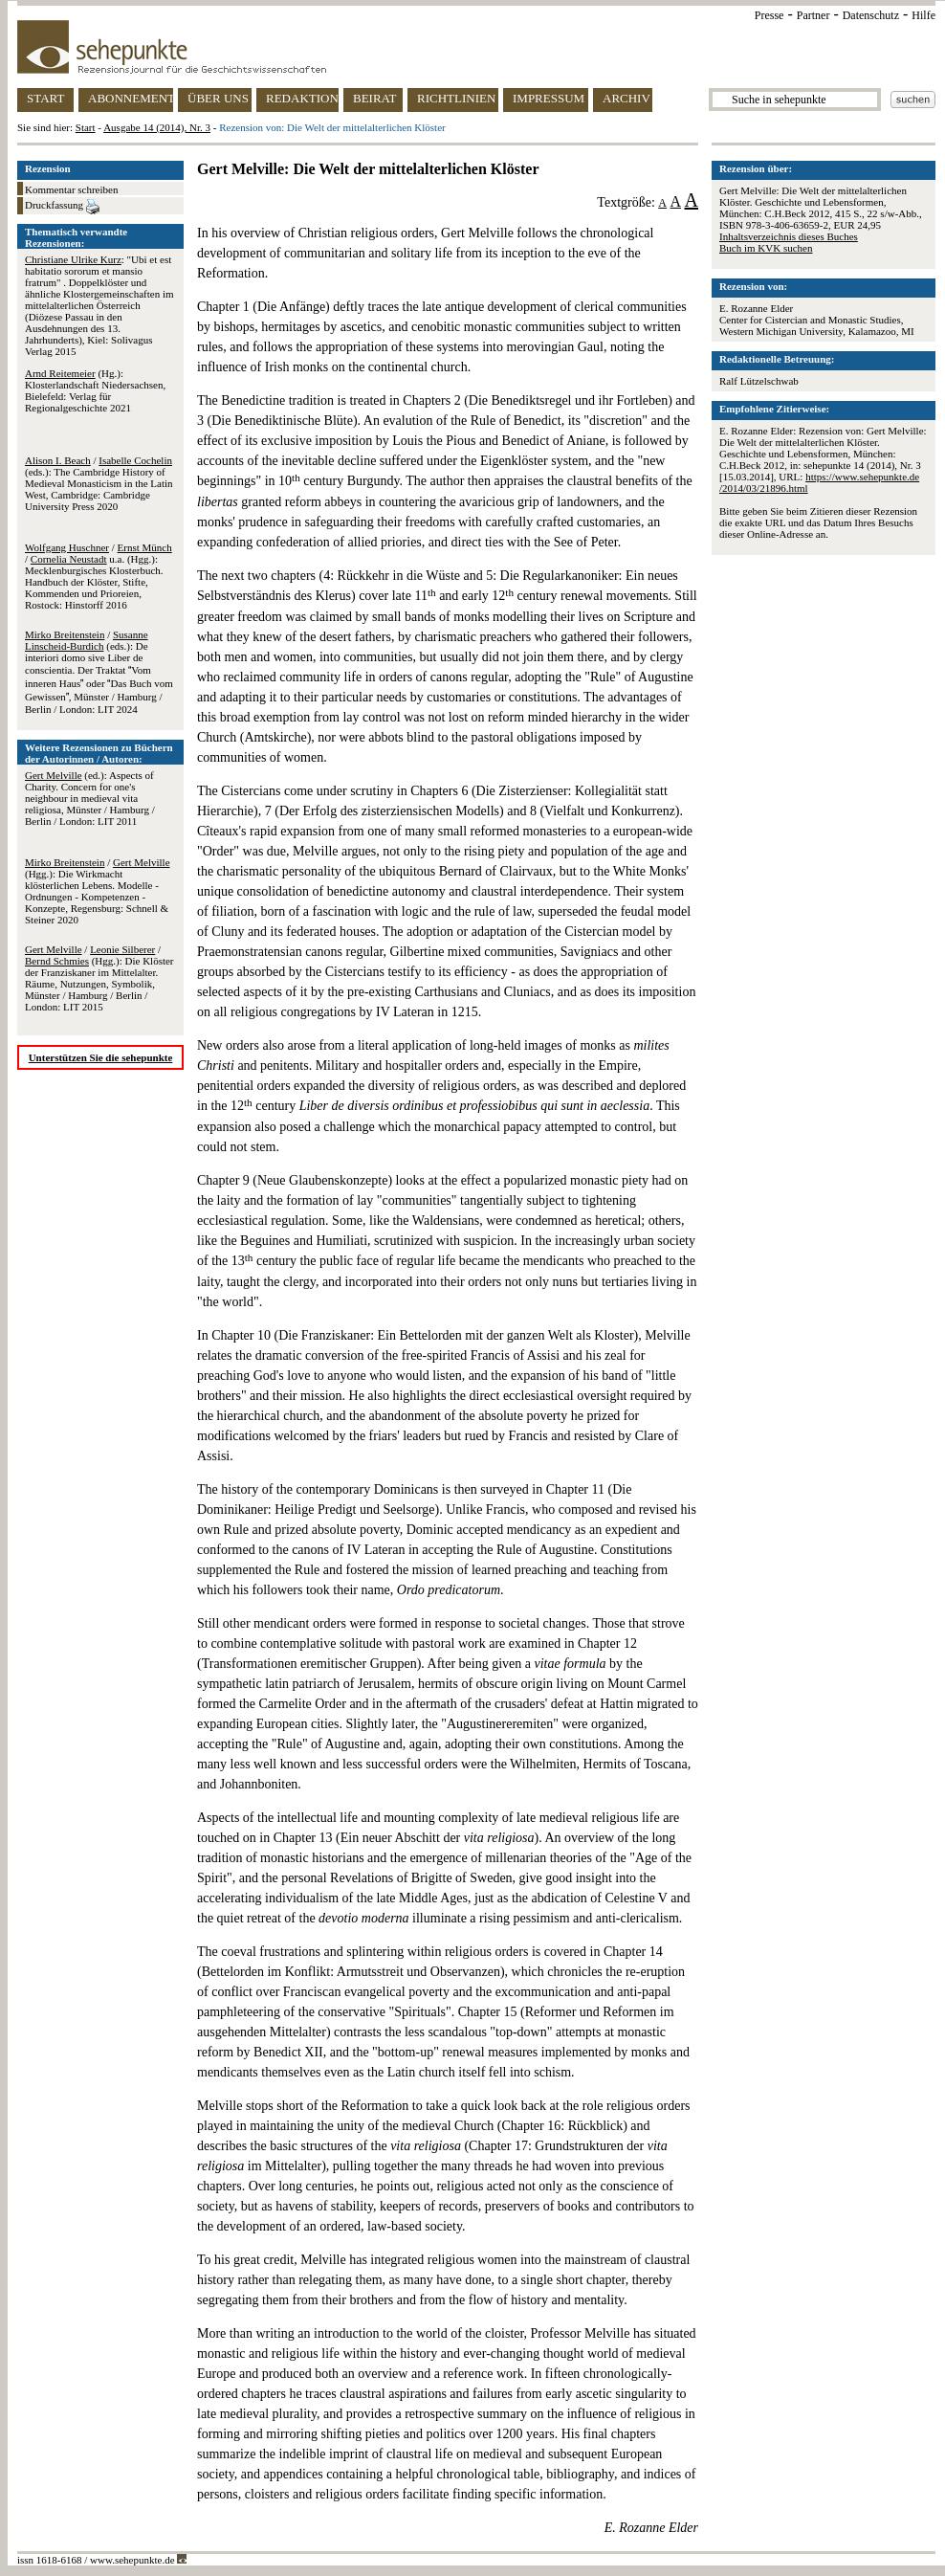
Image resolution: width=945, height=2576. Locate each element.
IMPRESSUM (548, 98)
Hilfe (923, 15)
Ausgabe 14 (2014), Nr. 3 (156, 127)
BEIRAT (375, 98)
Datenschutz (871, 15)
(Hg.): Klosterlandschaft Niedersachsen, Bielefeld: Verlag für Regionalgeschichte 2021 (95, 390)
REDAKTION (302, 98)
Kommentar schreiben (71, 189)
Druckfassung (62, 206)
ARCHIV (626, 98)
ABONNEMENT (130, 98)
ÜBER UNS (218, 98)
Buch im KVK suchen (765, 248)
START (45, 98)
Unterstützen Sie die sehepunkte (101, 1057)
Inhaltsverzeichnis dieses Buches (788, 236)
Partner (813, 15)
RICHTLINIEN (456, 98)
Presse (769, 15)
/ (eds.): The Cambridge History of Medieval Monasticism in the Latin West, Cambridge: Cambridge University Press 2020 (99, 483)
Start (86, 127)
